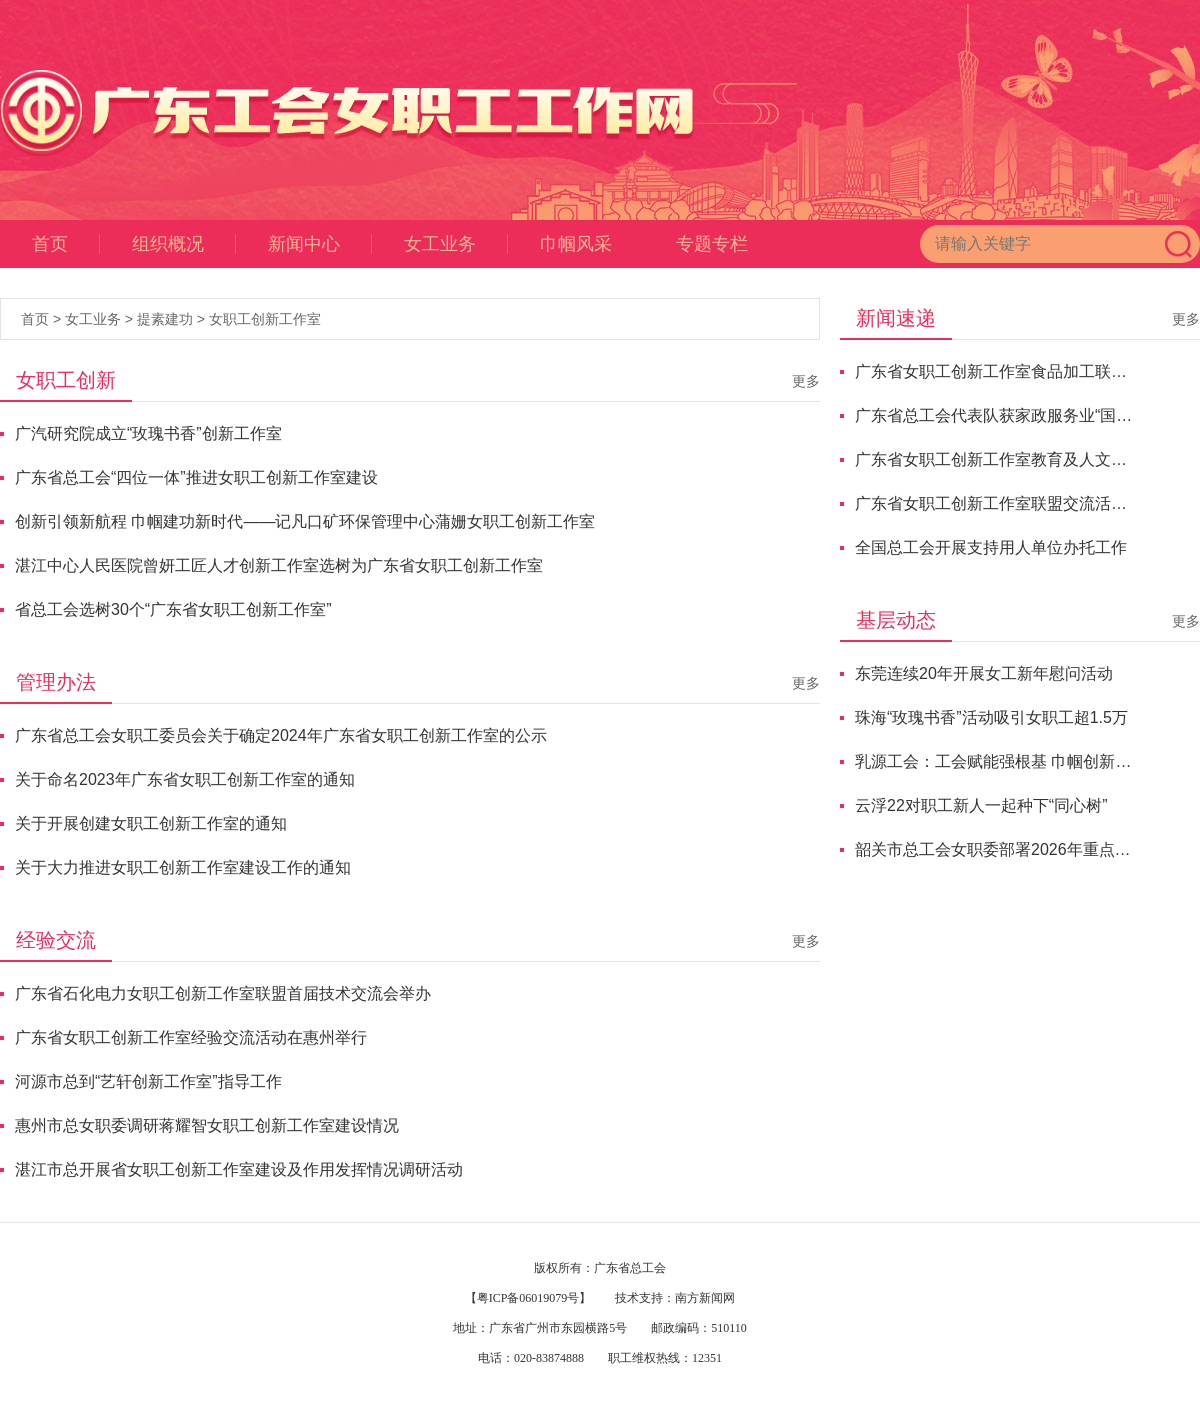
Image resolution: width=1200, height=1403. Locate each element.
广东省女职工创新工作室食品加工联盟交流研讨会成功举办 (996, 371)
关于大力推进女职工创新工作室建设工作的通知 (183, 867)
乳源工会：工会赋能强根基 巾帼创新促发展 (996, 761)
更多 (806, 381)
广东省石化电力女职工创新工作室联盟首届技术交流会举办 (223, 993)
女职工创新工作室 (265, 319)
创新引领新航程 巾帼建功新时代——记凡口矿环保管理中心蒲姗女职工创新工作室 (305, 521)
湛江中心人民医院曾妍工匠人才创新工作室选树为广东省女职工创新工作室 (279, 565)
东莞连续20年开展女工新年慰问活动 (984, 673)
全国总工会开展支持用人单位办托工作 (991, 547)
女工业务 (456, 244)
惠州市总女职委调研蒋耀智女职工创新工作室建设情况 (207, 1125)
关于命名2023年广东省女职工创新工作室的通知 (185, 779)
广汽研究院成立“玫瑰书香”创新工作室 (148, 433)
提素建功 (165, 319)
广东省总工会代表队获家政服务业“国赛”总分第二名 (996, 415)
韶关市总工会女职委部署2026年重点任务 (996, 849)
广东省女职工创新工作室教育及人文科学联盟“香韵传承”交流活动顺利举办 (996, 459)
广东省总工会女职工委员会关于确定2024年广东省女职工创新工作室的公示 (281, 735)
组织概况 (184, 244)
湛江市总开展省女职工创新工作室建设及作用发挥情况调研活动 (239, 1169)
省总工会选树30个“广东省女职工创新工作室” (173, 609)
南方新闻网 (705, 1298)
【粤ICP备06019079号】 (528, 1298)
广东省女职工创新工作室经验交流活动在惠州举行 (191, 1037)
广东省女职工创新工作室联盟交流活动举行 (996, 503)
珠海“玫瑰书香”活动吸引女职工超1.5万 (991, 717)
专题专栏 (712, 244)
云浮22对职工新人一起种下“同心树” (981, 805)
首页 (66, 244)
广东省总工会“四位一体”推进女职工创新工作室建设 (196, 477)
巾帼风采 (576, 244)
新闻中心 (320, 244)
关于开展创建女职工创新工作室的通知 (151, 823)
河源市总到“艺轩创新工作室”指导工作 (148, 1081)
